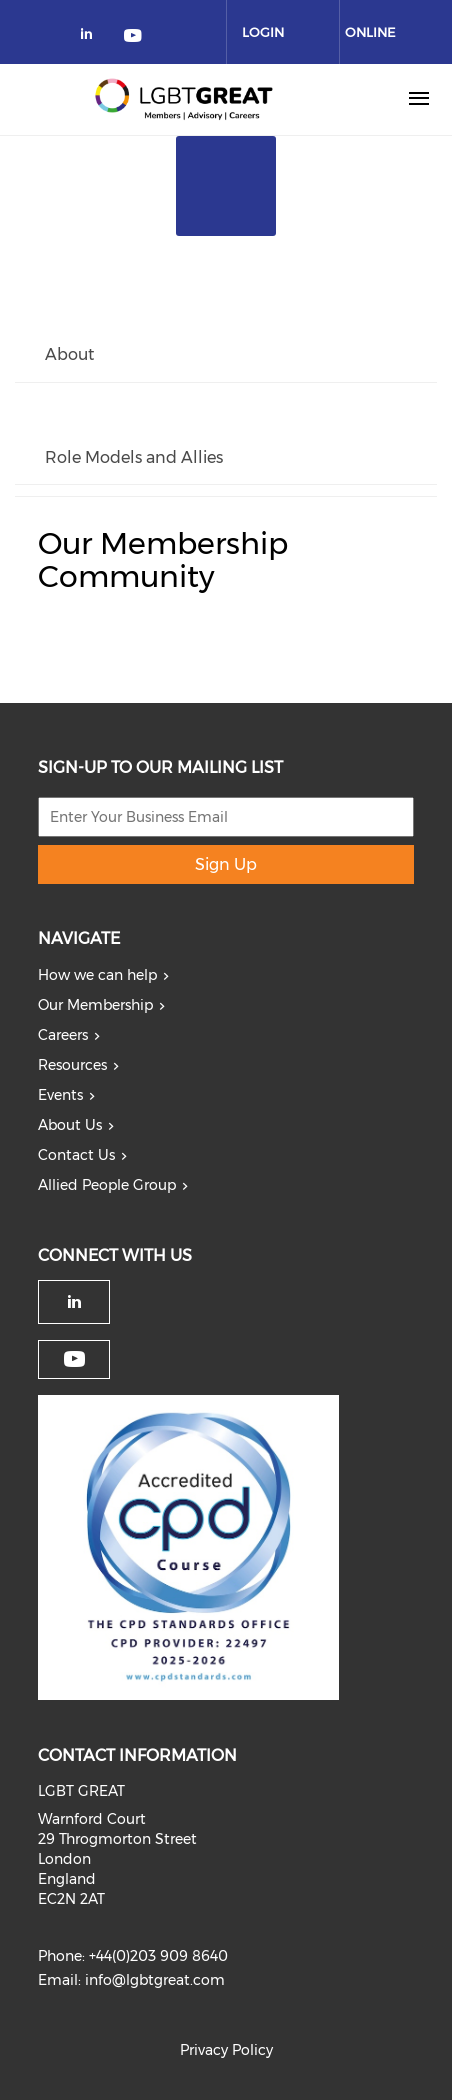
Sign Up (226, 864)
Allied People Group (107, 1185)
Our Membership (95, 1005)
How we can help (97, 975)
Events (60, 1095)
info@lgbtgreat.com (155, 1980)
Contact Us (76, 1155)
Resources (72, 1065)
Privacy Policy (226, 2050)
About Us (70, 1125)
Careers (63, 1035)
